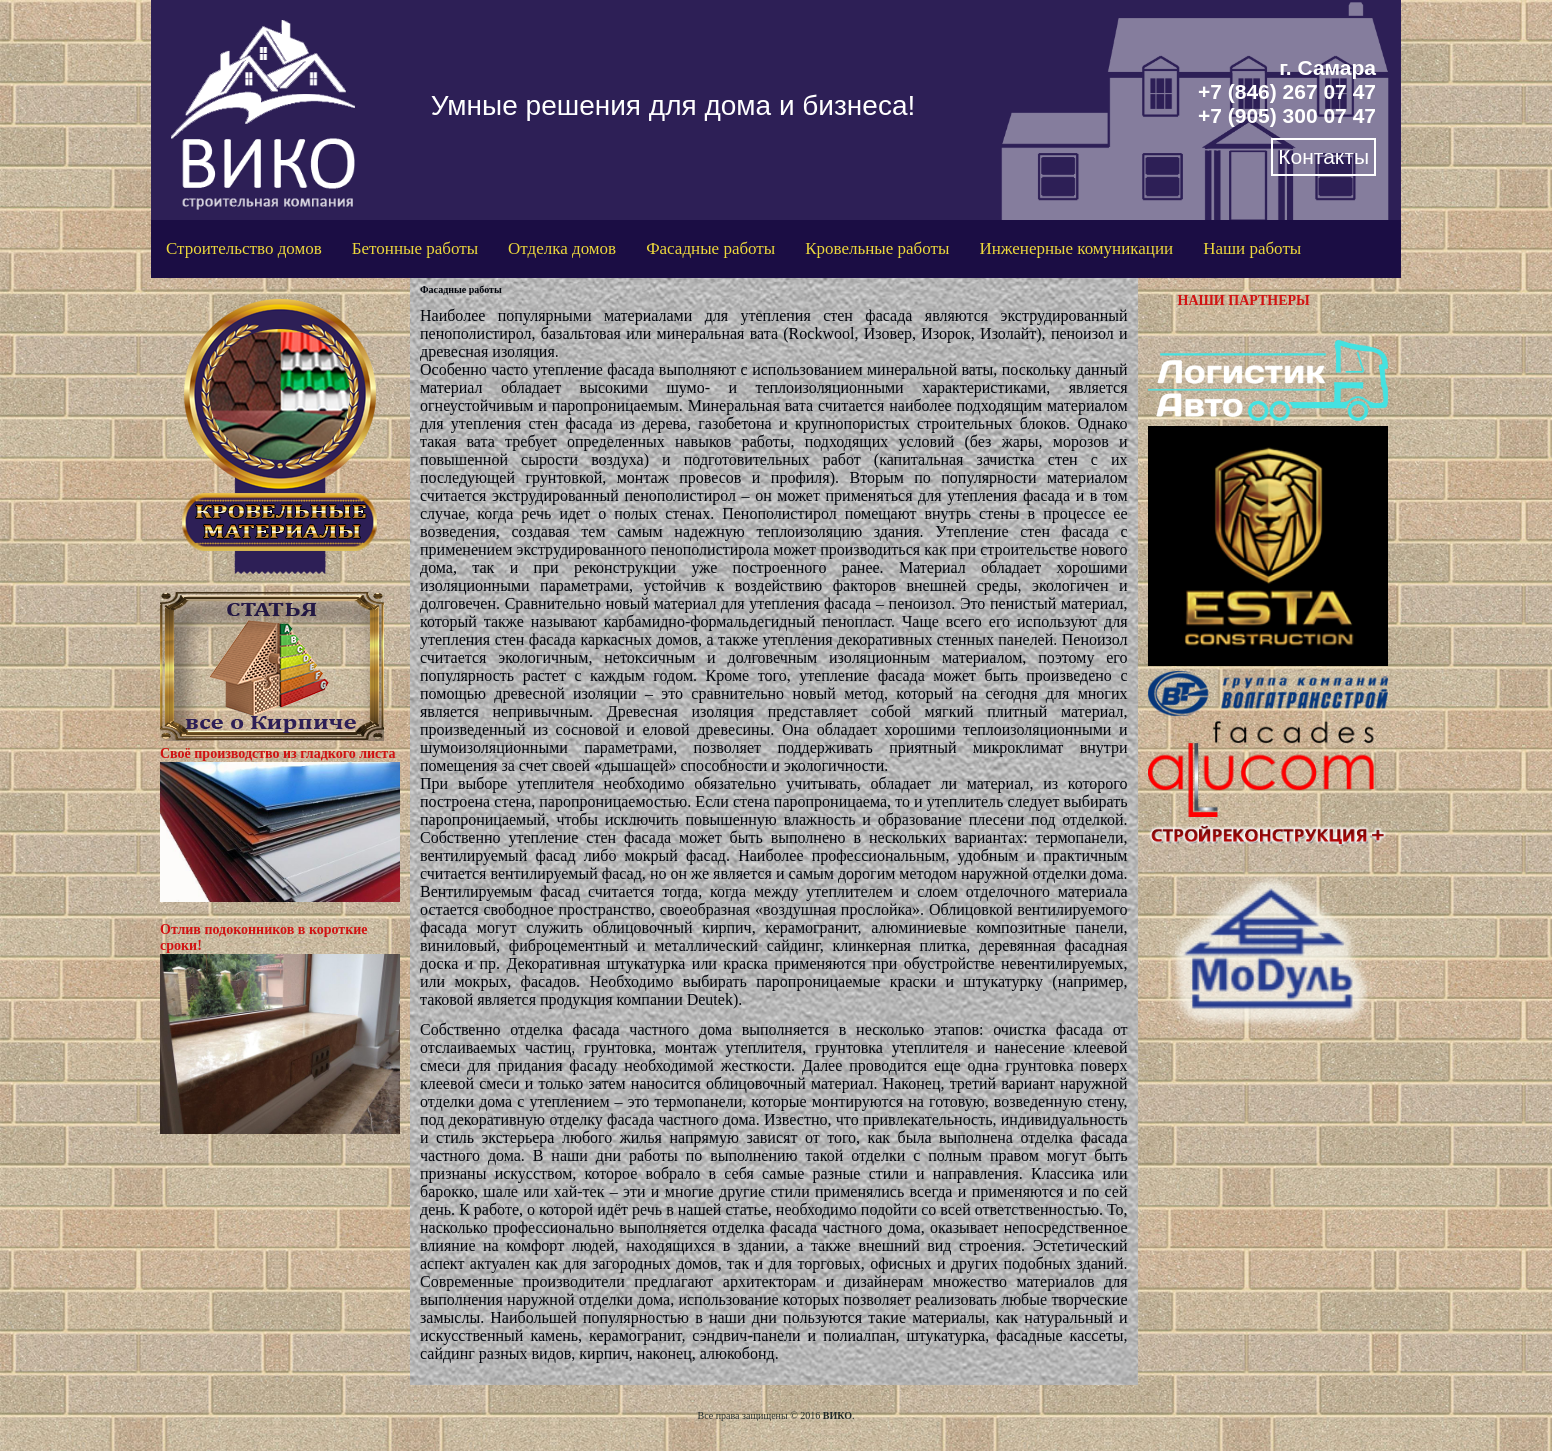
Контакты (1323, 156)
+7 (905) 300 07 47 (1287, 115)
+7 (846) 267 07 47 (1287, 91)
